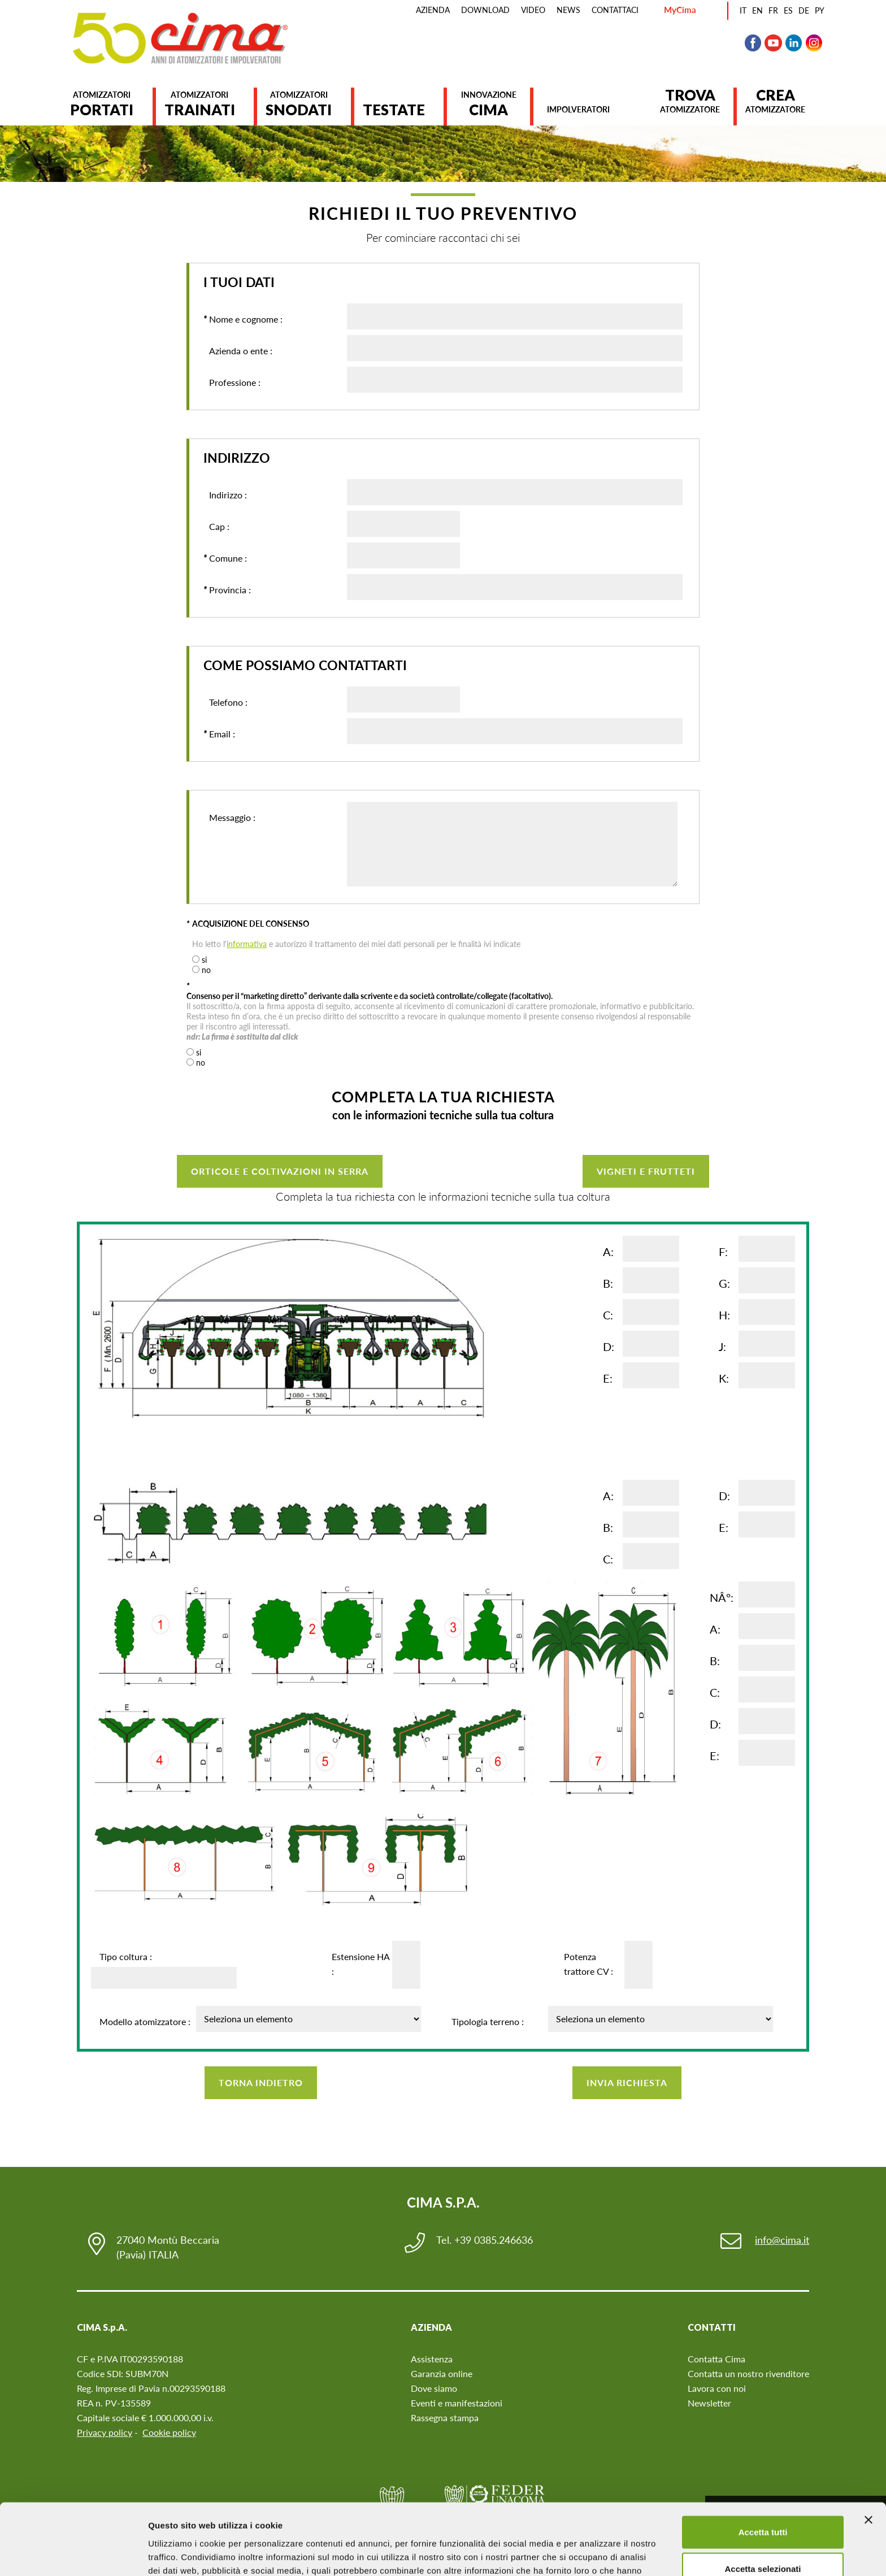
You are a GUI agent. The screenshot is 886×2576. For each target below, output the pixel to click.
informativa (247, 944)
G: (724, 1283)
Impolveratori (578, 109)
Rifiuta (763, 2539)
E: (608, 1378)
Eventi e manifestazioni (456, 2402)
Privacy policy (104, 2432)
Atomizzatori (101, 104)
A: (608, 1251)
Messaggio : (229, 847)
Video (533, 10)
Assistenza (432, 2358)
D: (608, 1346)
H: (724, 1315)
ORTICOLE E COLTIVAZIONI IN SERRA (279, 1171)
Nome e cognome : (243, 319)
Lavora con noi (717, 2388)
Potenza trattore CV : (588, 1963)
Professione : (231, 382)
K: (724, 1378)
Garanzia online (441, 2373)
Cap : (216, 526)
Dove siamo (434, 2388)
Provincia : (227, 590)
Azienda (433, 10)
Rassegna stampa (445, 2417)
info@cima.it (782, 2240)
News (568, 10)
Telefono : (225, 702)
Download (485, 10)
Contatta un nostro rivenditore (748, 2373)
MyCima (680, 10)
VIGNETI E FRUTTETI (646, 1171)
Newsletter (709, 2402)
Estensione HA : (360, 1963)
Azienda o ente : (237, 351)
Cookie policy (169, 2432)
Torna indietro (261, 2082)
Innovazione (488, 104)
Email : (219, 734)
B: (608, 1283)
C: (608, 1315)
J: (722, 1346)
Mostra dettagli (594, 2553)
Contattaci (615, 10)
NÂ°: (721, 1597)
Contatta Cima (716, 2358)
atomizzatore (690, 101)
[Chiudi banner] (868, 2453)
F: (723, 1251)
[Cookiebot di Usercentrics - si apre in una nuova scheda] (73, 2553)
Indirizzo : (225, 495)
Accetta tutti (763, 2465)
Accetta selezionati (762, 2502)
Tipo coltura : (125, 1956)
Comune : (225, 558)
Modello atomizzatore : (144, 2021)
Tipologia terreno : (487, 2021)
